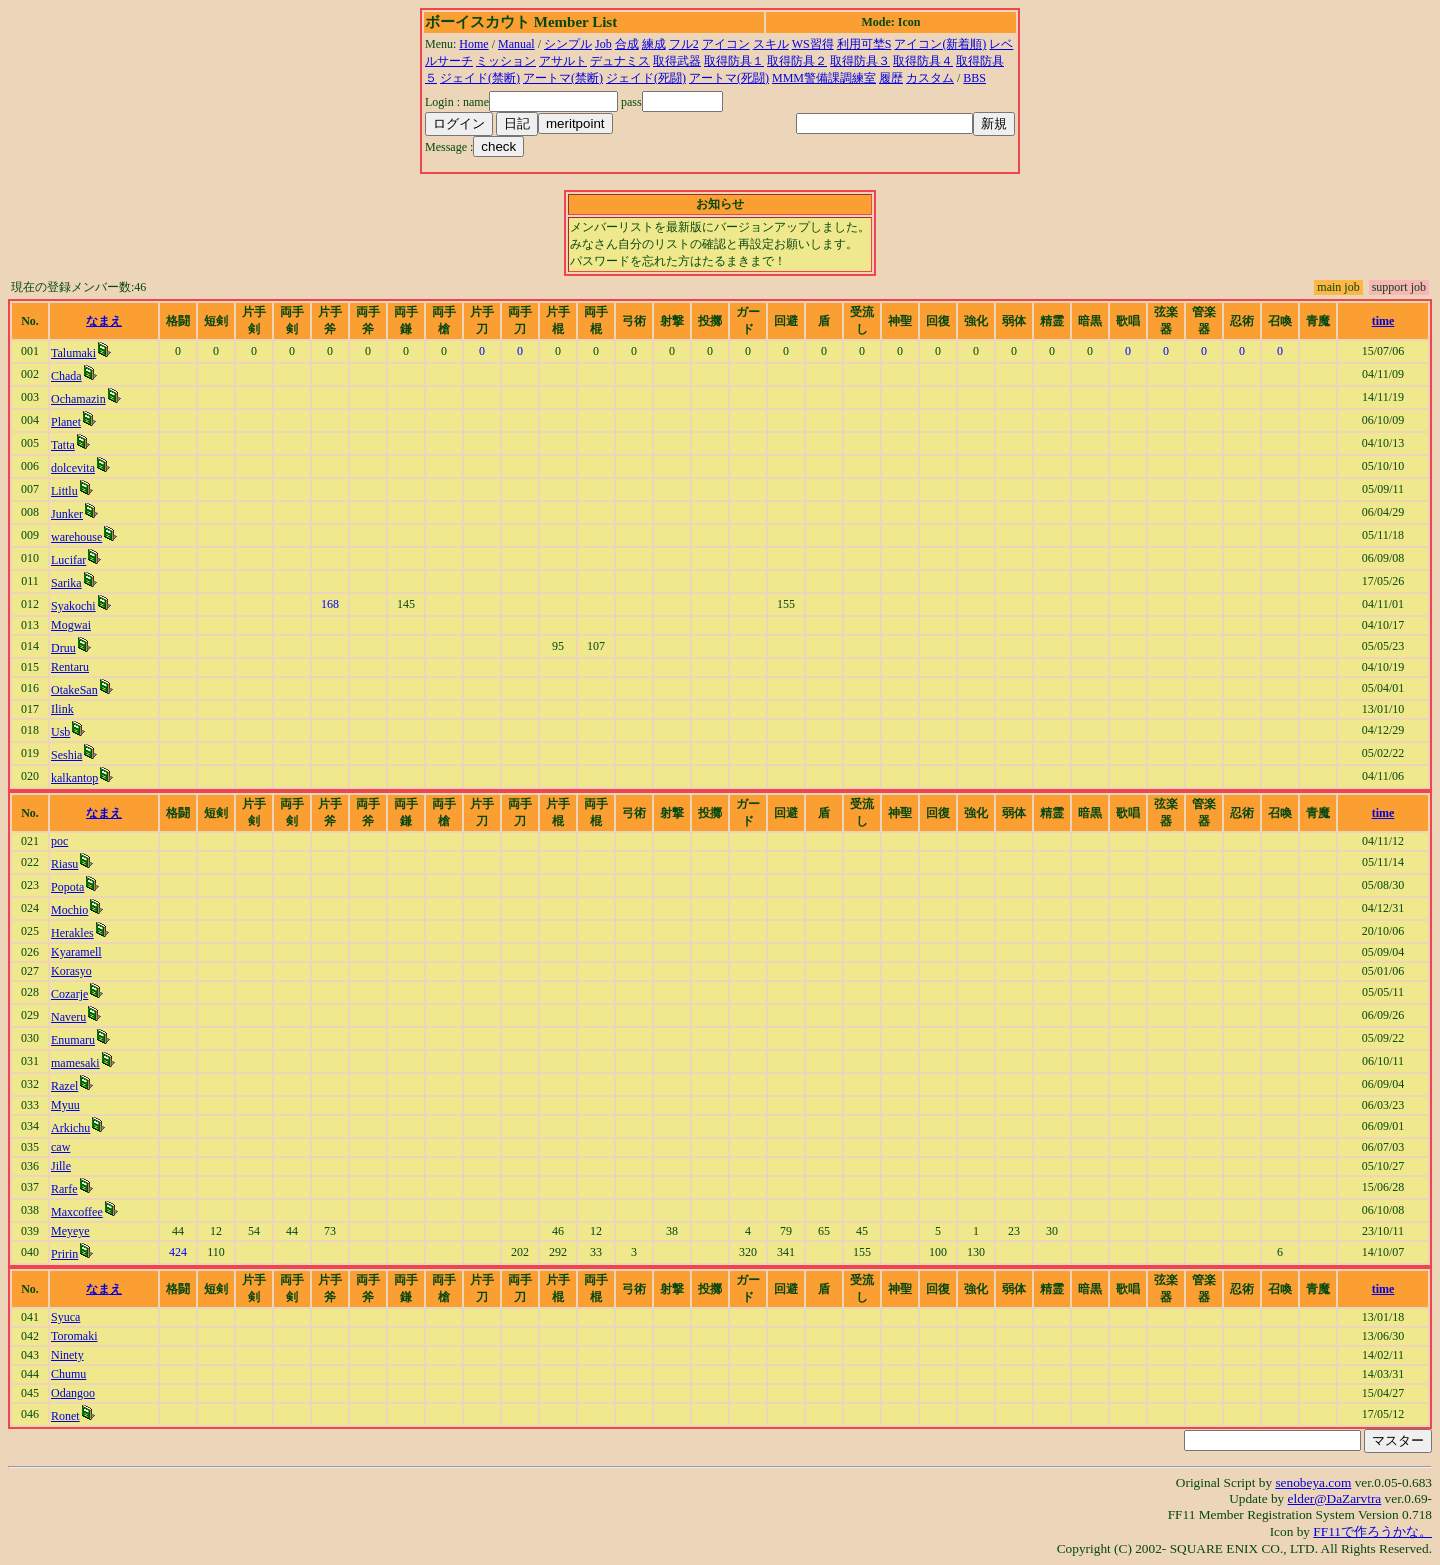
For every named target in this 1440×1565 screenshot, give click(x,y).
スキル (771, 44)
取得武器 (677, 61)
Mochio (69, 910)
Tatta (63, 445)
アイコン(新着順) (940, 44)
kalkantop (74, 778)
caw (60, 1147)
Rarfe (64, 1189)
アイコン (726, 44)
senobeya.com (1313, 1482)
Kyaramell (76, 952)
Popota (67, 887)
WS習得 (813, 44)
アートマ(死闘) (729, 78)
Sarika (66, 583)
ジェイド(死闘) (646, 78)
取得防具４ (923, 61)
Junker (67, 514)
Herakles (72, 933)
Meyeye (70, 1231)
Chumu (68, 1374)
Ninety (67, 1355)
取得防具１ (734, 61)
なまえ (104, 321)
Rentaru (70, 667)
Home (473, 44)
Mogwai (71, 625)
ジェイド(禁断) (480, 78)
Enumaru (73, 1040)
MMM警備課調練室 (824, 78)
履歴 (891, 78)
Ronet (65, 1416)
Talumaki (73, 353)
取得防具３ (860, 61)
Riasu (64, 864)
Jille (61, 1166)
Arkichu (70, 1128)
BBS (974, 78)
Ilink (62, 709)
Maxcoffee (77, 1212)
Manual (516, 44)
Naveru (68, 1017)
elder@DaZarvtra (1335, 1498)
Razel (64, 1086)
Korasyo (71, 971)
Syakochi (73, 606)
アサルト (563, 61)
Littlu (64, 491)
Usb (60, 732)
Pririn (64, 1254)
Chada (66, 376)
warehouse (76, 537)
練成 (654, 44)
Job (603, 44)
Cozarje (69, 994)
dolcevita (73, 468)
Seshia (66, 755)
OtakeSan (74, 690)
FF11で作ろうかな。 (1372, 1531)
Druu (63, 648)
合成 (627, 44)
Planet (66, 422)
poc (59, 841)
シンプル (568, 44)
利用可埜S (864, 44)
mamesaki (75, 1063)
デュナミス (620, 61)
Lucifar (68, 560)
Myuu (65, 1105)
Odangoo (73, 1393)
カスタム (930, 78)
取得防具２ (797, 61)
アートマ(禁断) (563, 78)
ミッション (506, 61)
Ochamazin (78, 399)
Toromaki (74, 1336)
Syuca (65, 1317)
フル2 (684, 44)
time (1383, 321)
